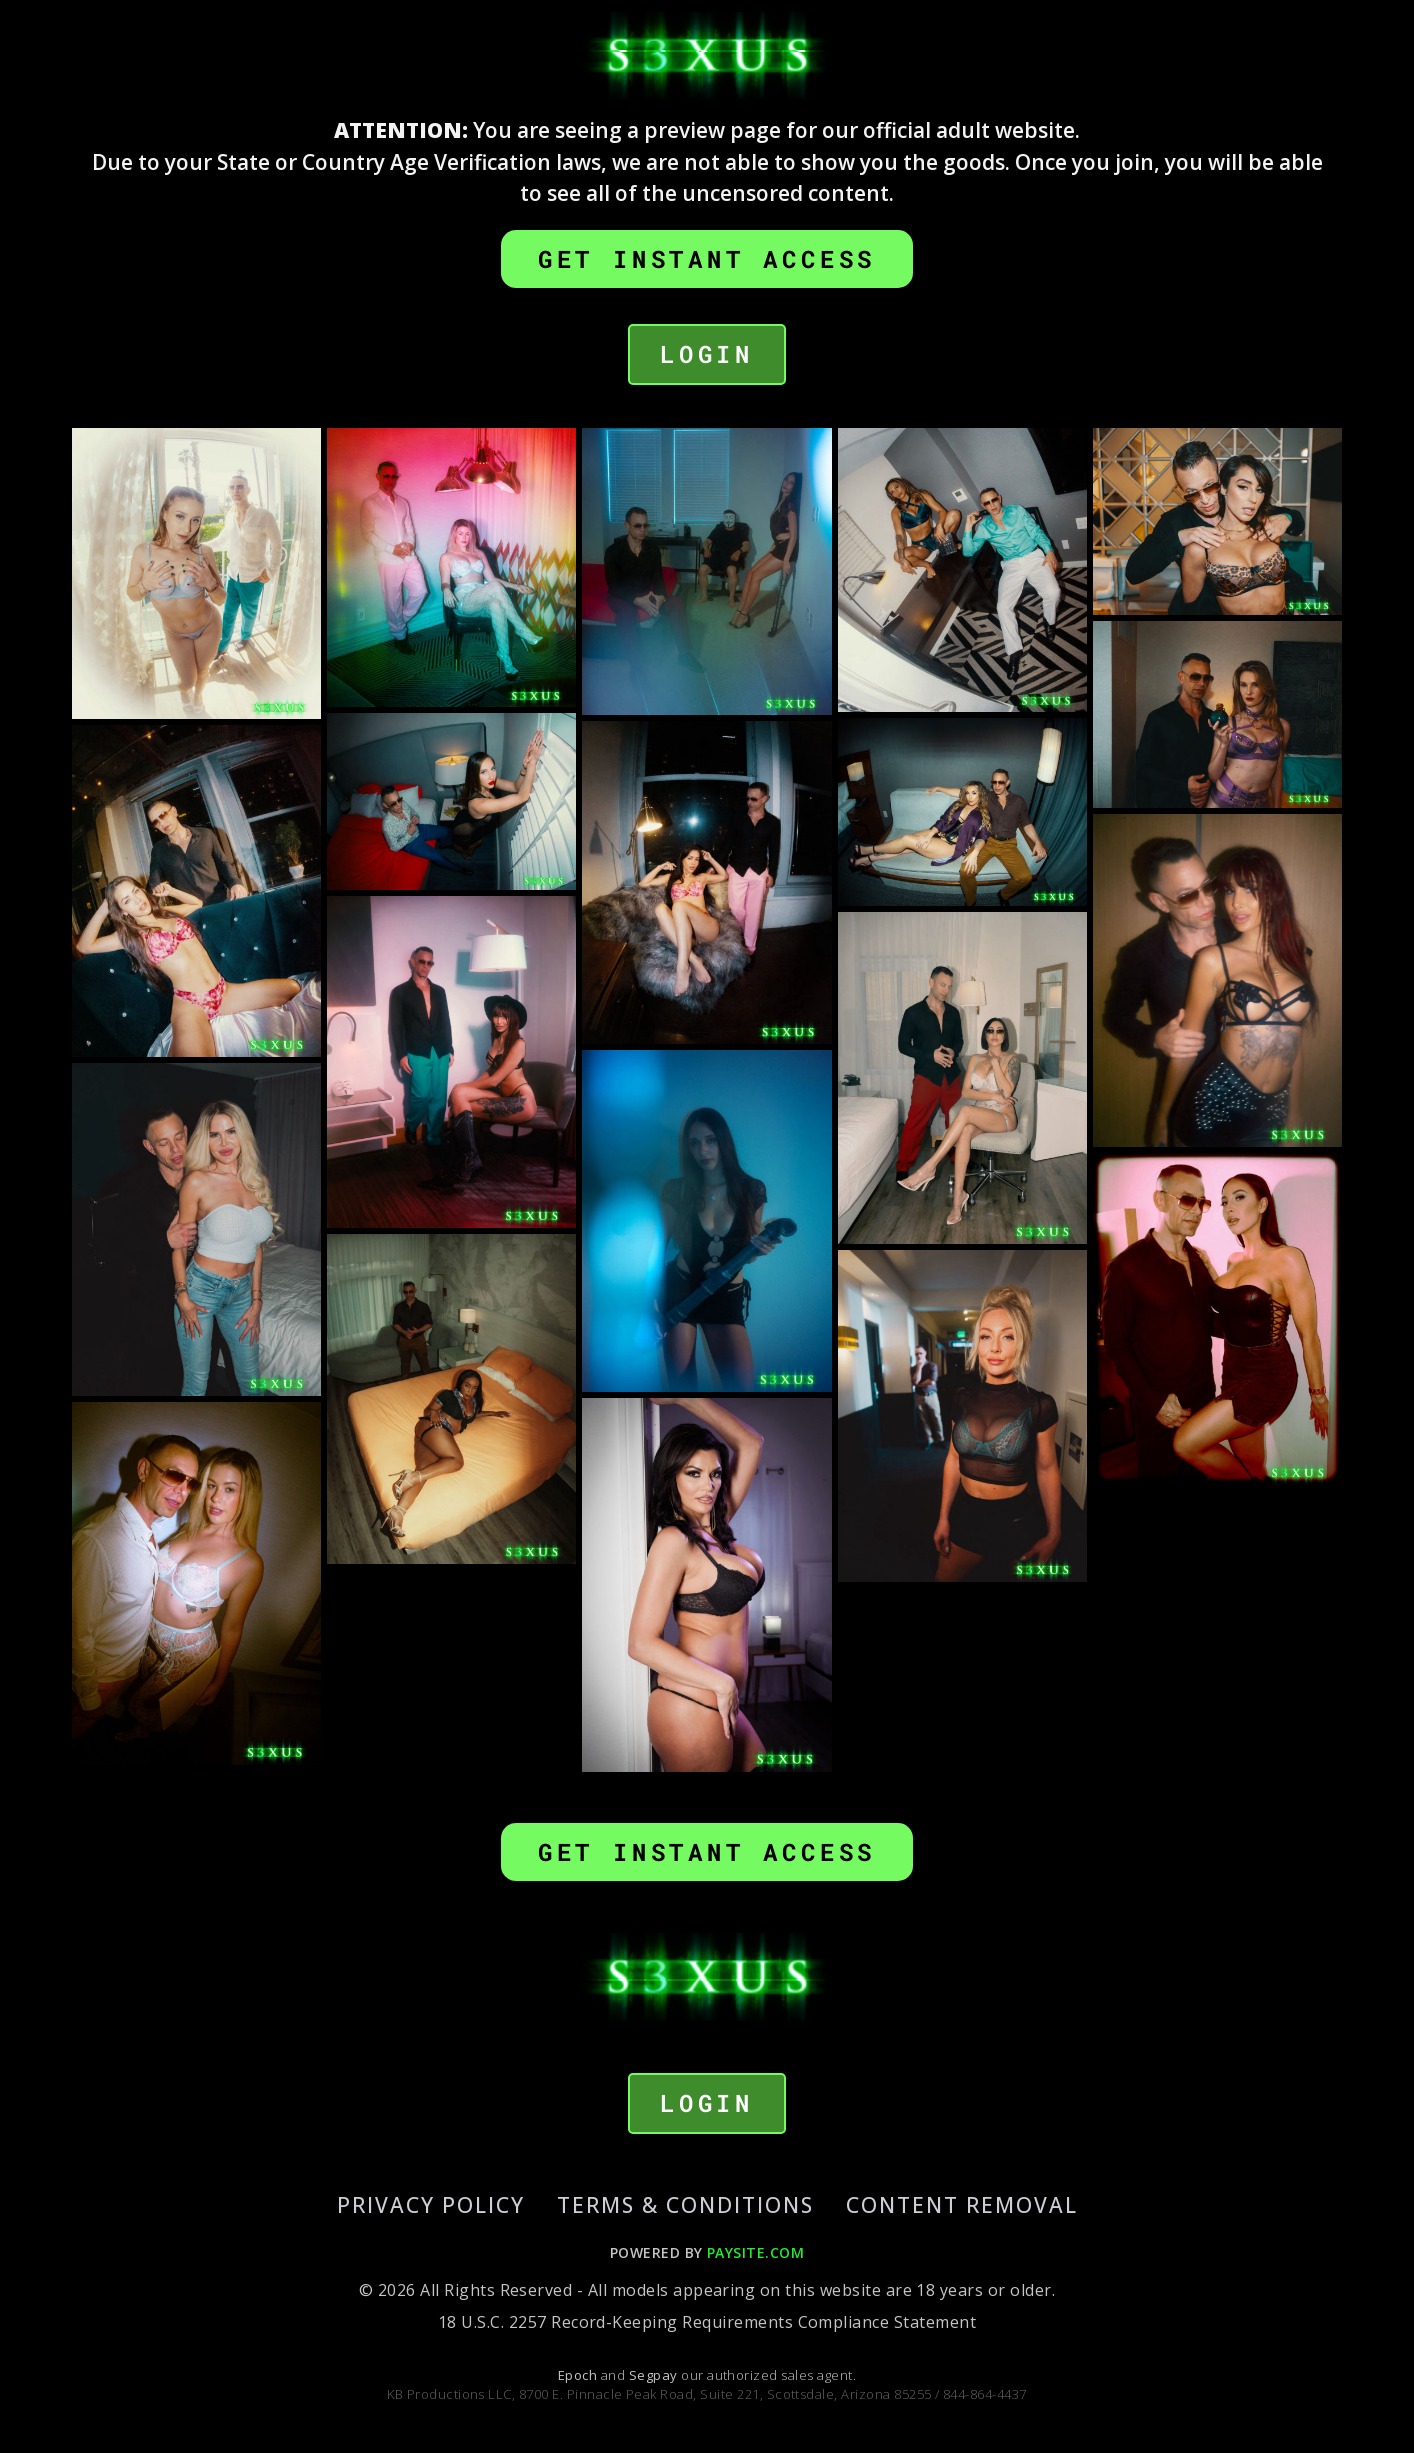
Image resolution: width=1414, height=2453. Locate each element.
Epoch (579, 2375)
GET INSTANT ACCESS (707, 259)
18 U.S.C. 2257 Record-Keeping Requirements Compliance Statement (707, 2322)
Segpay (655, 2375)
